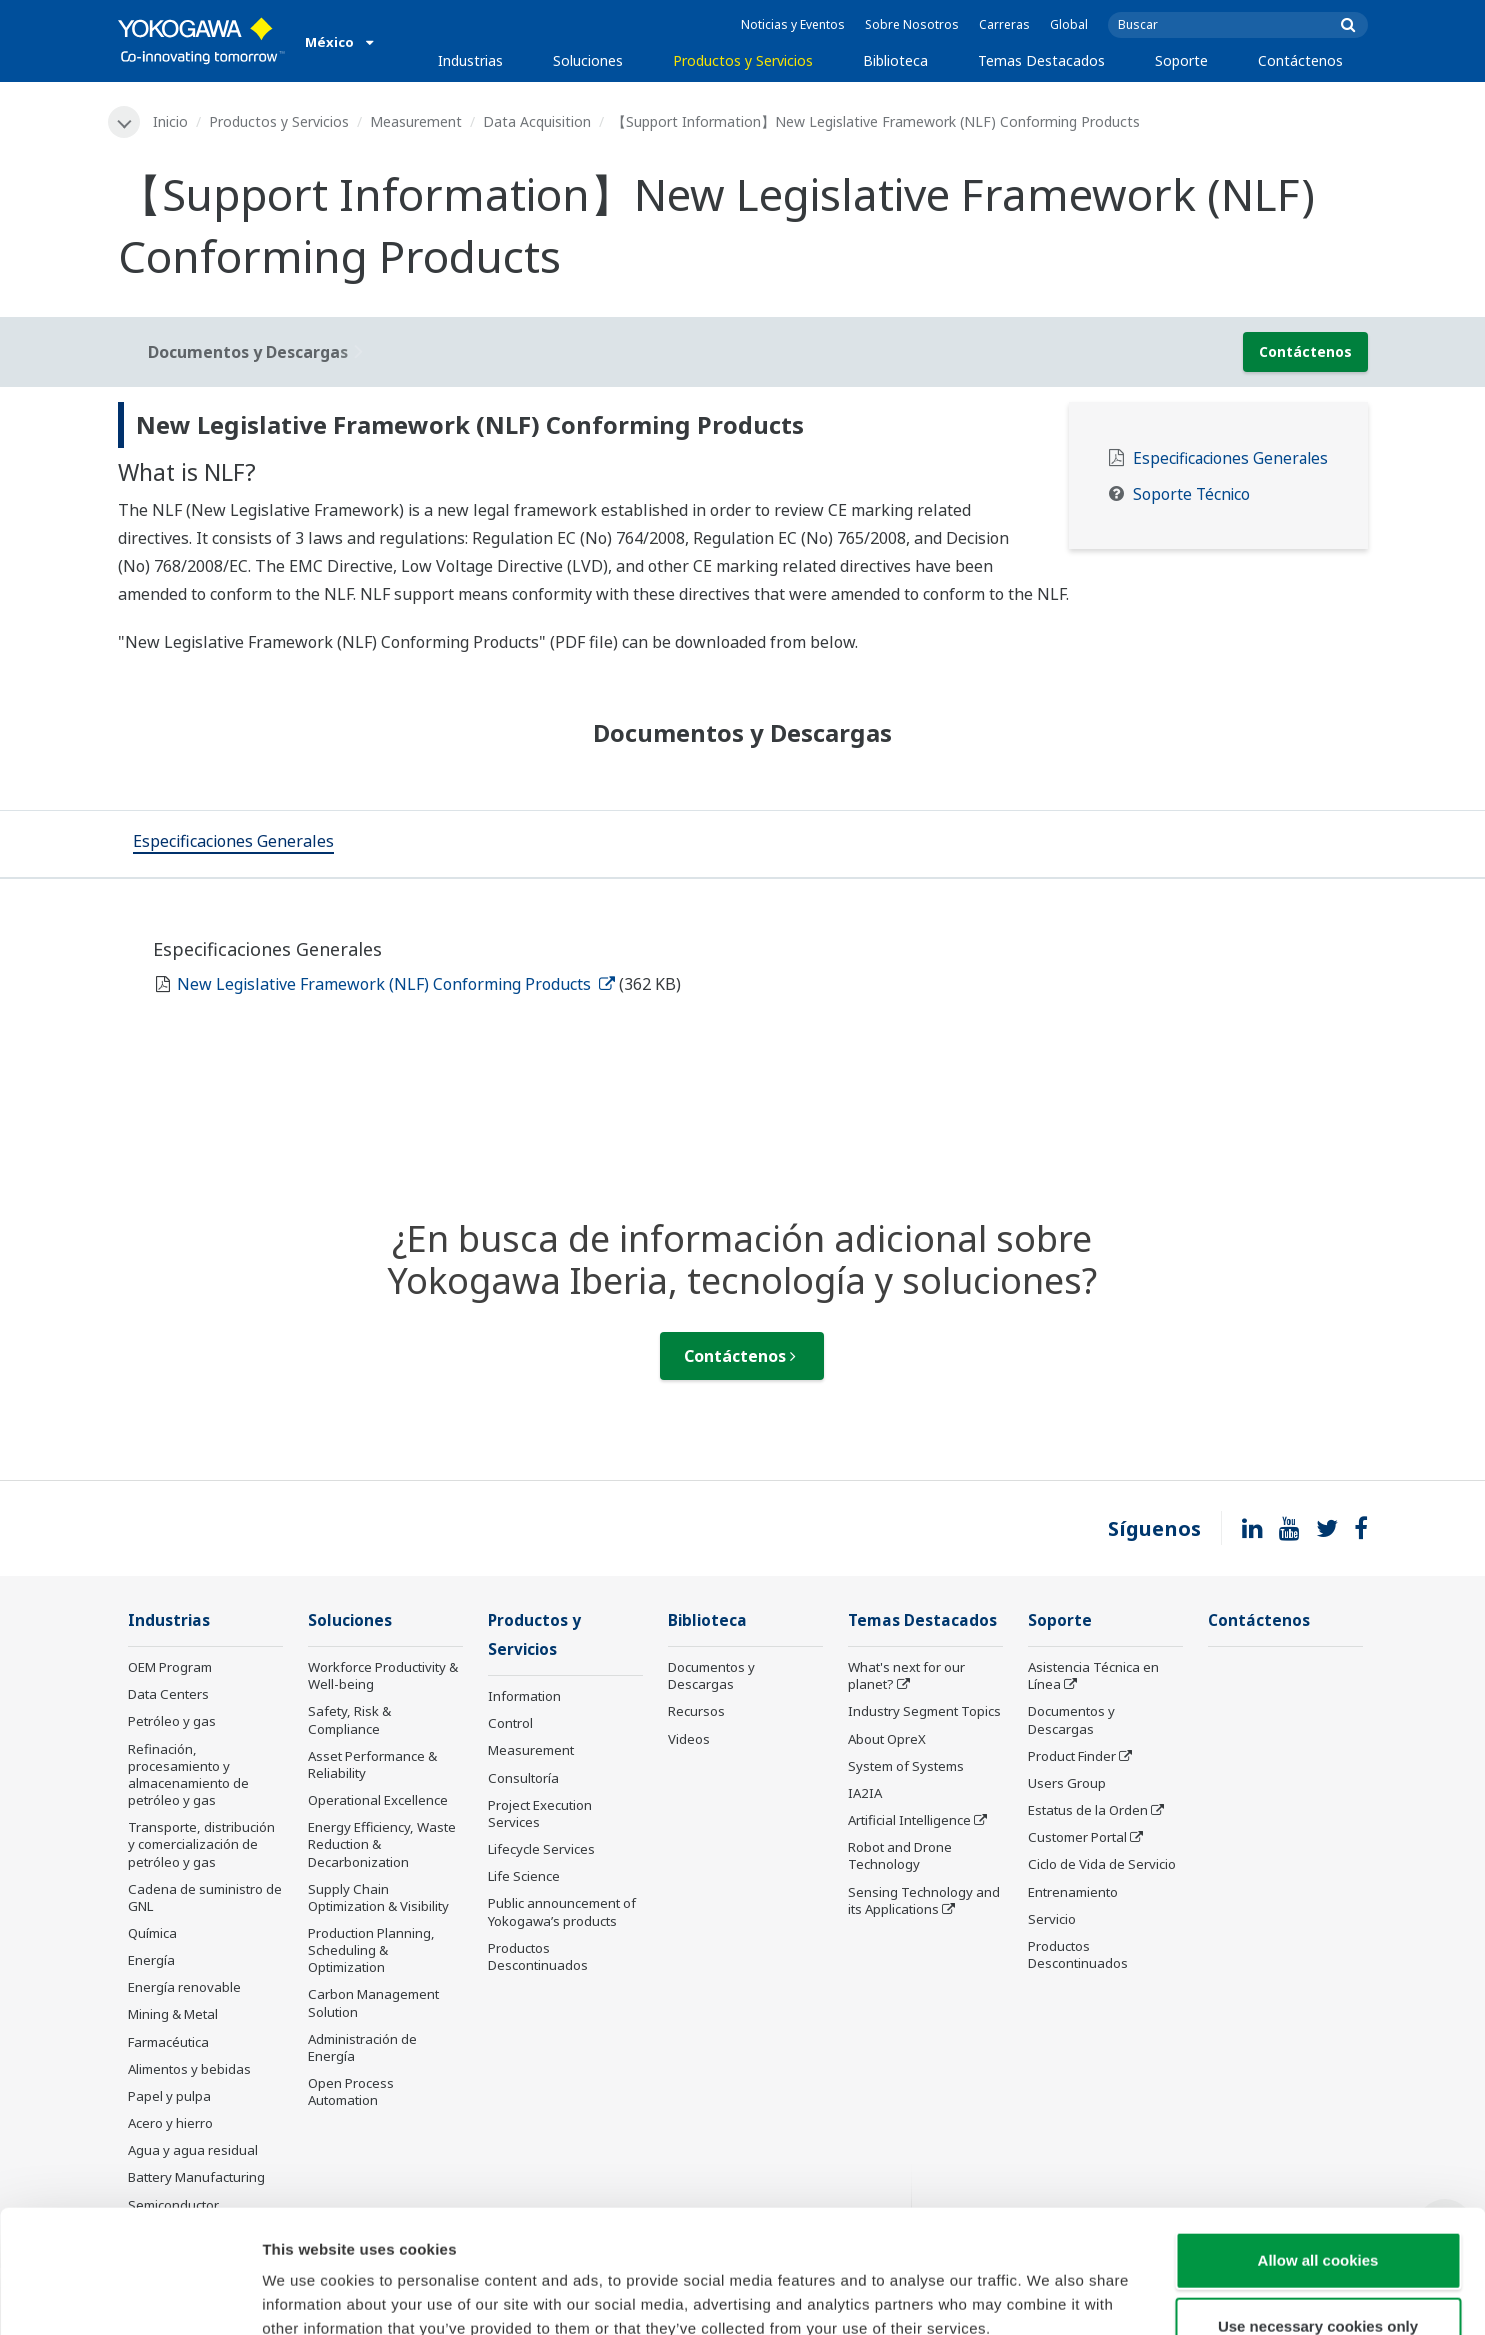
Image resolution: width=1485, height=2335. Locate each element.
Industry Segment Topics (924, 1711)
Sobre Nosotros (912, 24)
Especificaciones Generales (1230, 458)
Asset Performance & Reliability (372, 1764)
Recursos (696, 1711)
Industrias (470, 60)
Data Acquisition (537, 121)
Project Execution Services (540, 1813)
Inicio (170, 121)
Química (152, 1933)
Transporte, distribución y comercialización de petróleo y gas (201, 1844)
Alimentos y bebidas (189, 2069)
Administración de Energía (362, 2047)
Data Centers (168, 1694)
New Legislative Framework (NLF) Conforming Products (396, 984)
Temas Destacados (1041, 60)
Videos (689, 1739)
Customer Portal (1077, 1837)
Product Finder (1072, 1756)
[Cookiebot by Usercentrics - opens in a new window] (129, 2296)
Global (1069, 24)
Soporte (1181, 60)
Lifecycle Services (541, 1849)
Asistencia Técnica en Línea (1093, 1675)
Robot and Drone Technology (900, 1855)
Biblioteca (895, 60)
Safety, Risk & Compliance (349, 1719)
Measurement (416, 121)
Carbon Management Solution (373, 2002)
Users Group (1067, 1783)
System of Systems (906, 1766)
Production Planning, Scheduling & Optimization (371, 1950)
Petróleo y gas (172, 1721)
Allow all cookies (1318, 2137)
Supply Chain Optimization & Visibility (378, 1897)
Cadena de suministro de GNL (205, 1897)
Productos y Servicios (743, 60)
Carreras (1004, 24)
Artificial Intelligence (909, 1820)
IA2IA (865, 1793)
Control (510, 1723)
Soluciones (588, 60)
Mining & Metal (173, 2014)
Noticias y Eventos (793, 24)
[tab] (233, 844)
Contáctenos (1300, 60)
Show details (1049, 2295)
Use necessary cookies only (1318, 2203)
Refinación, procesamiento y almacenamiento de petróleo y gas (188, 1774)
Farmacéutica (168, 2042)
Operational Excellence (378, 1800)
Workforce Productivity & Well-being (383, 1675)
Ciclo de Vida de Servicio (1102, 1864)
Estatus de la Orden (1088, 1810)
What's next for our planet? (906, 1675)
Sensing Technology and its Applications (924, 1900)
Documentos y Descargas (711, 1675)
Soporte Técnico (1191, 494)
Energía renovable (184, 1987)
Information (524, 1696)
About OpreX (887, 1739)
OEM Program (170, 1667)
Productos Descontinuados (538, 1956)
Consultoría (523, 1778)
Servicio (1052, 1919)
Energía (151, 1960)
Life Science (524, 1876)
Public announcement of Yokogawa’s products (562, 1911)
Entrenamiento (1073, 1892)
